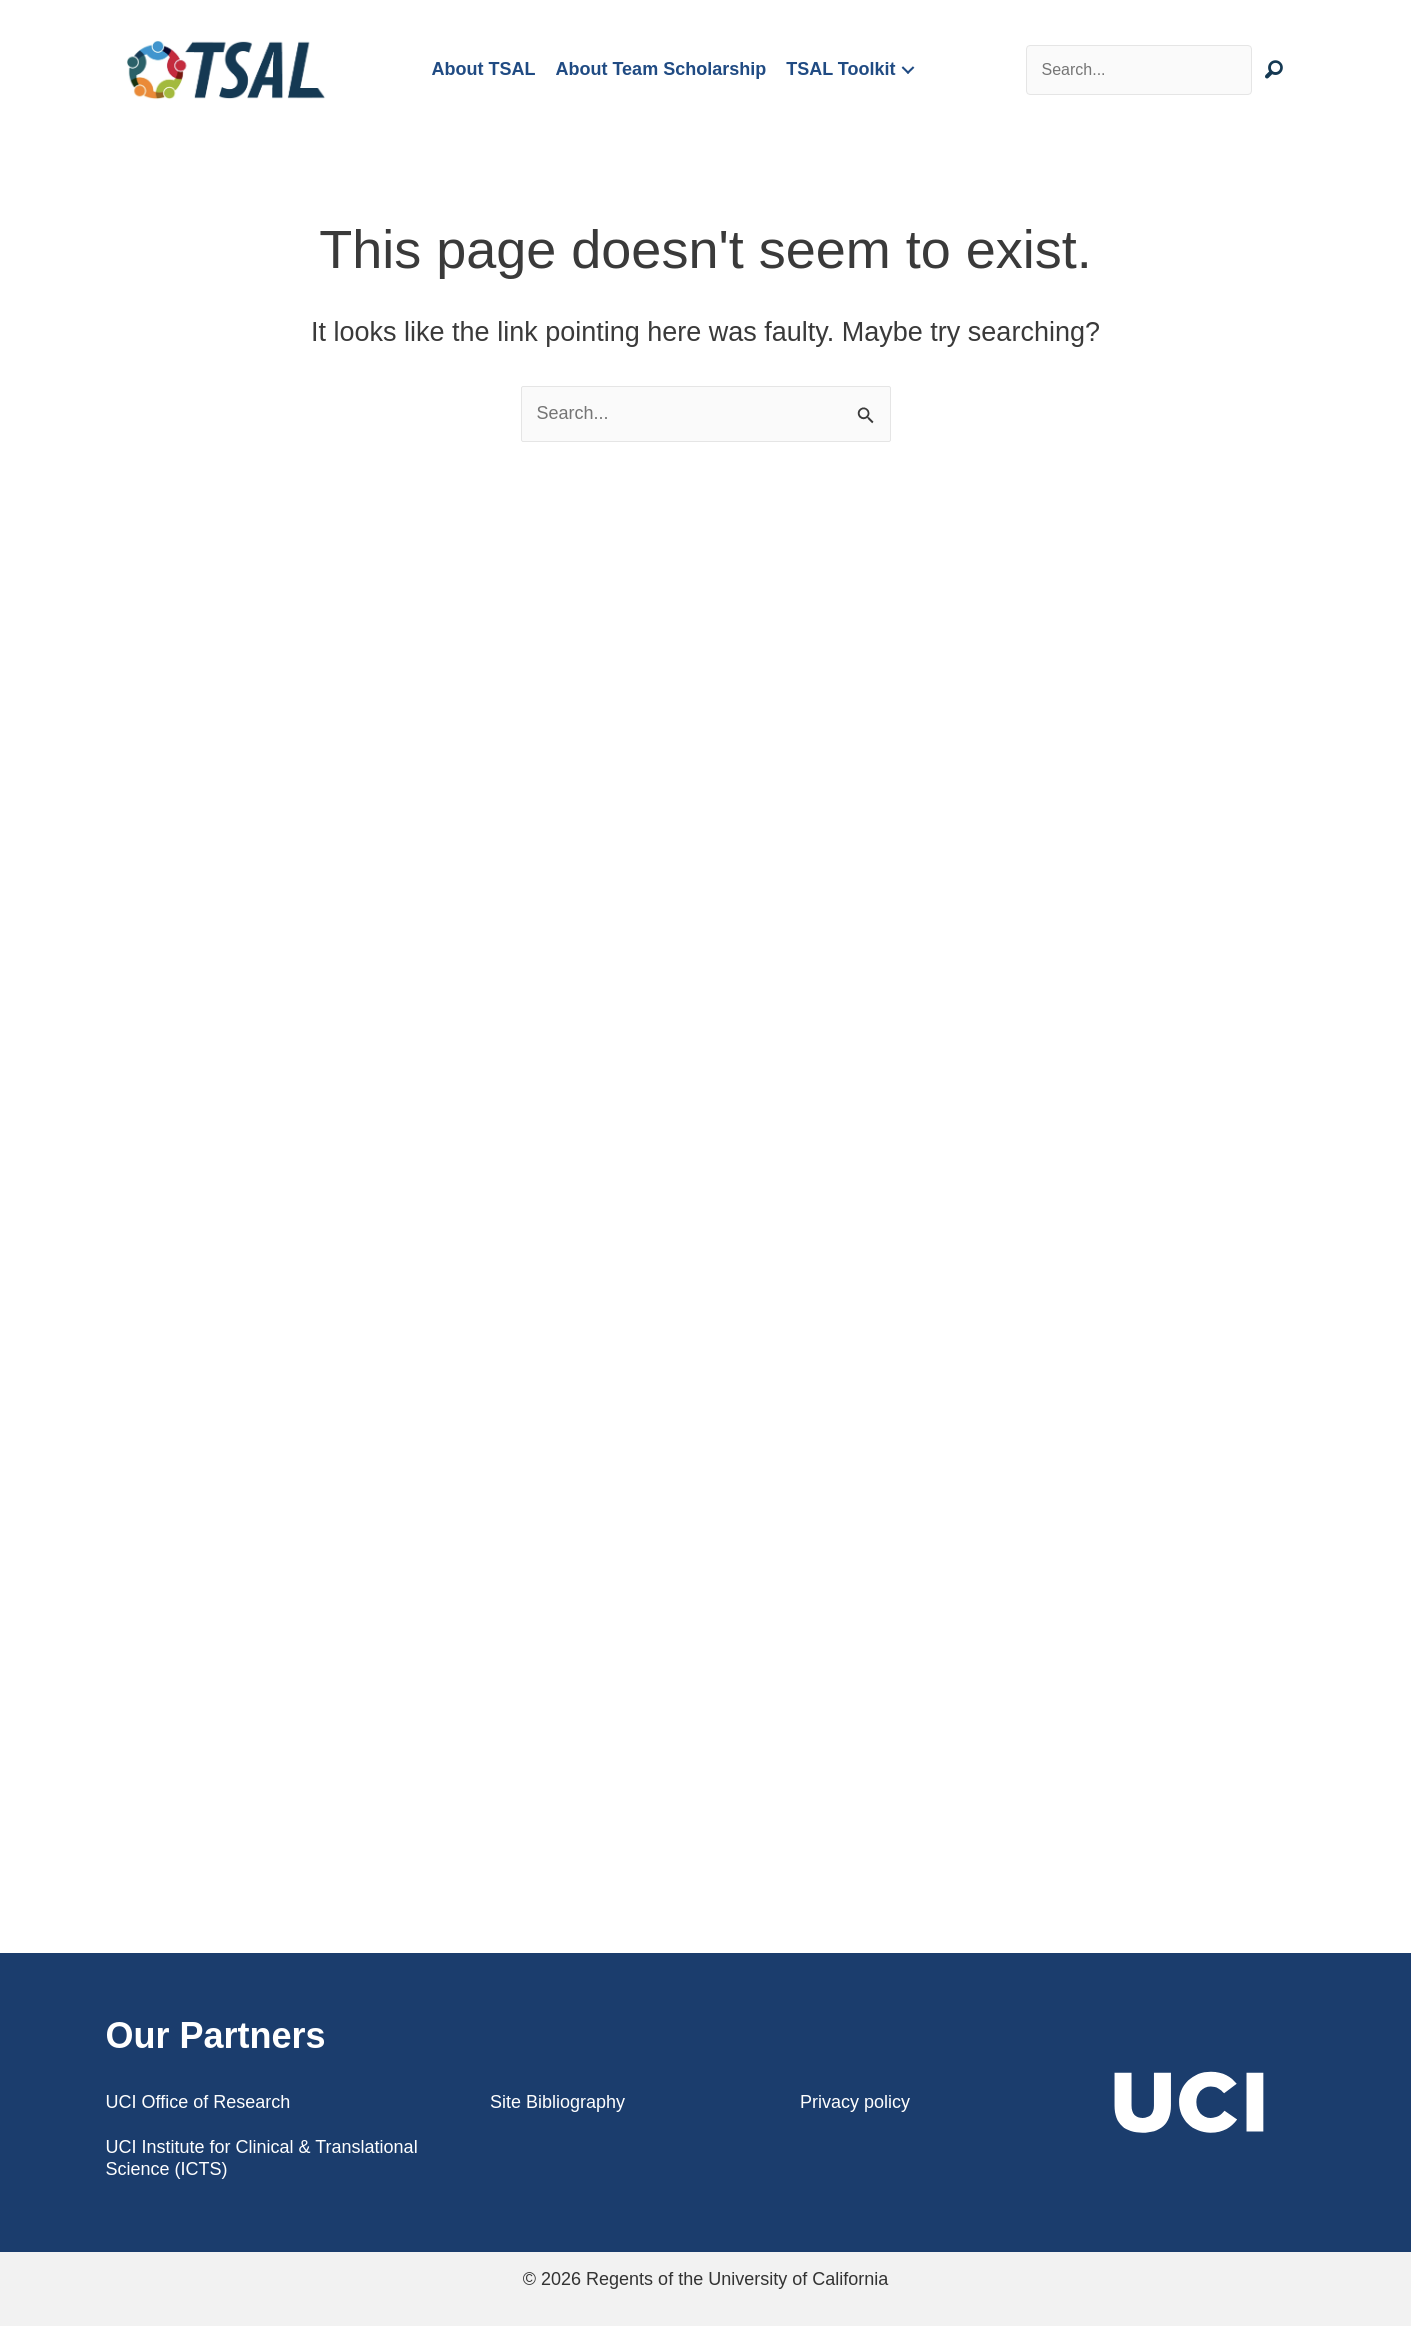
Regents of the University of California (737, 2279)
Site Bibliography (557, 2102)
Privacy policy (855, 2102)
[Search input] (1139, 70)
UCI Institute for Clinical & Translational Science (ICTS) (262, 2158)
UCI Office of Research (198, 2102)
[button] (908, 70)
